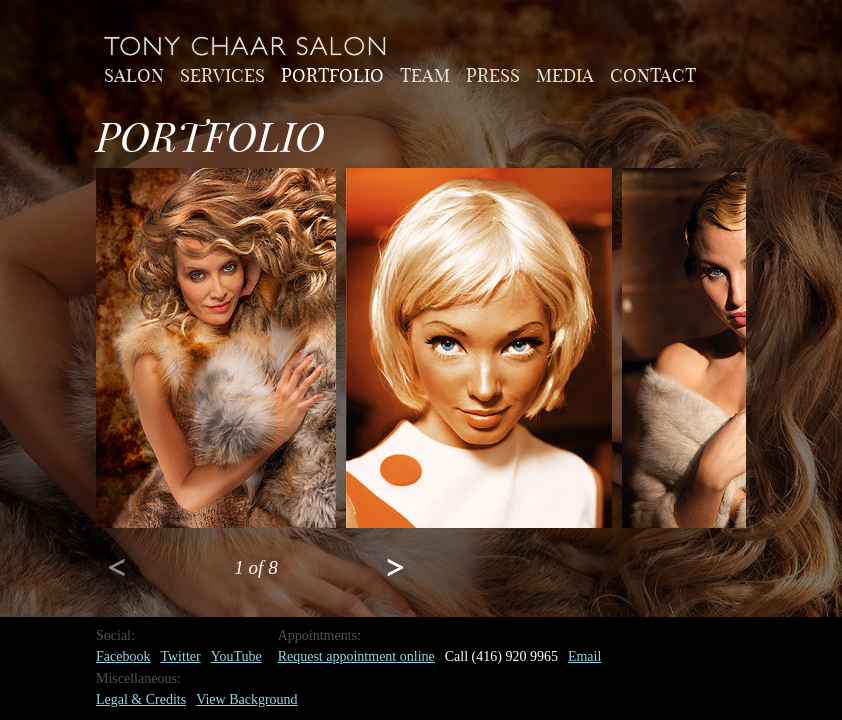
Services (222, 74)
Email (584, 656)
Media (565, 74)
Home (245, 46)
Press (493, 74)
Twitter (180, 656)
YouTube (236, 656)
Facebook (123, 656)
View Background (246, 699)
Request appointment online (356, 656)
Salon (134, 74)
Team (425, 74)
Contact (653, 74)
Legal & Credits (141, 699)
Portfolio (332, 74)
